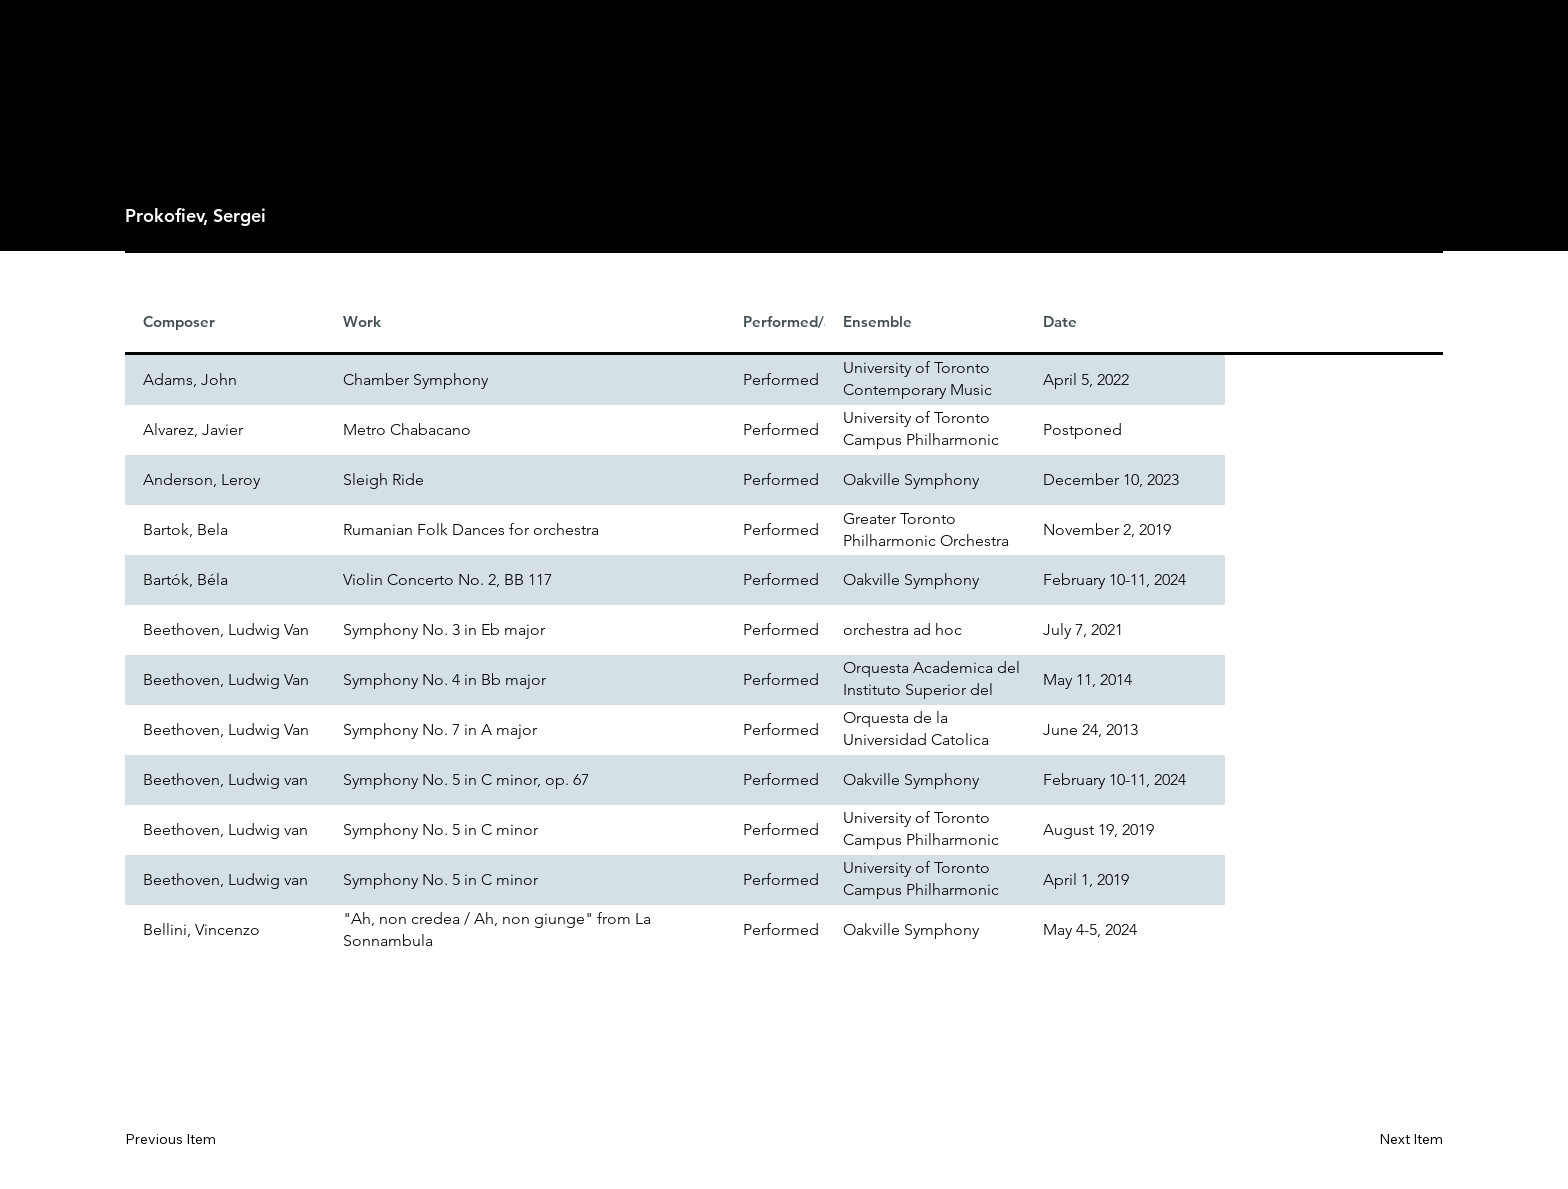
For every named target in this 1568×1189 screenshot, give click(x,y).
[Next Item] (1382, 1139)
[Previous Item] (184, 1139)
